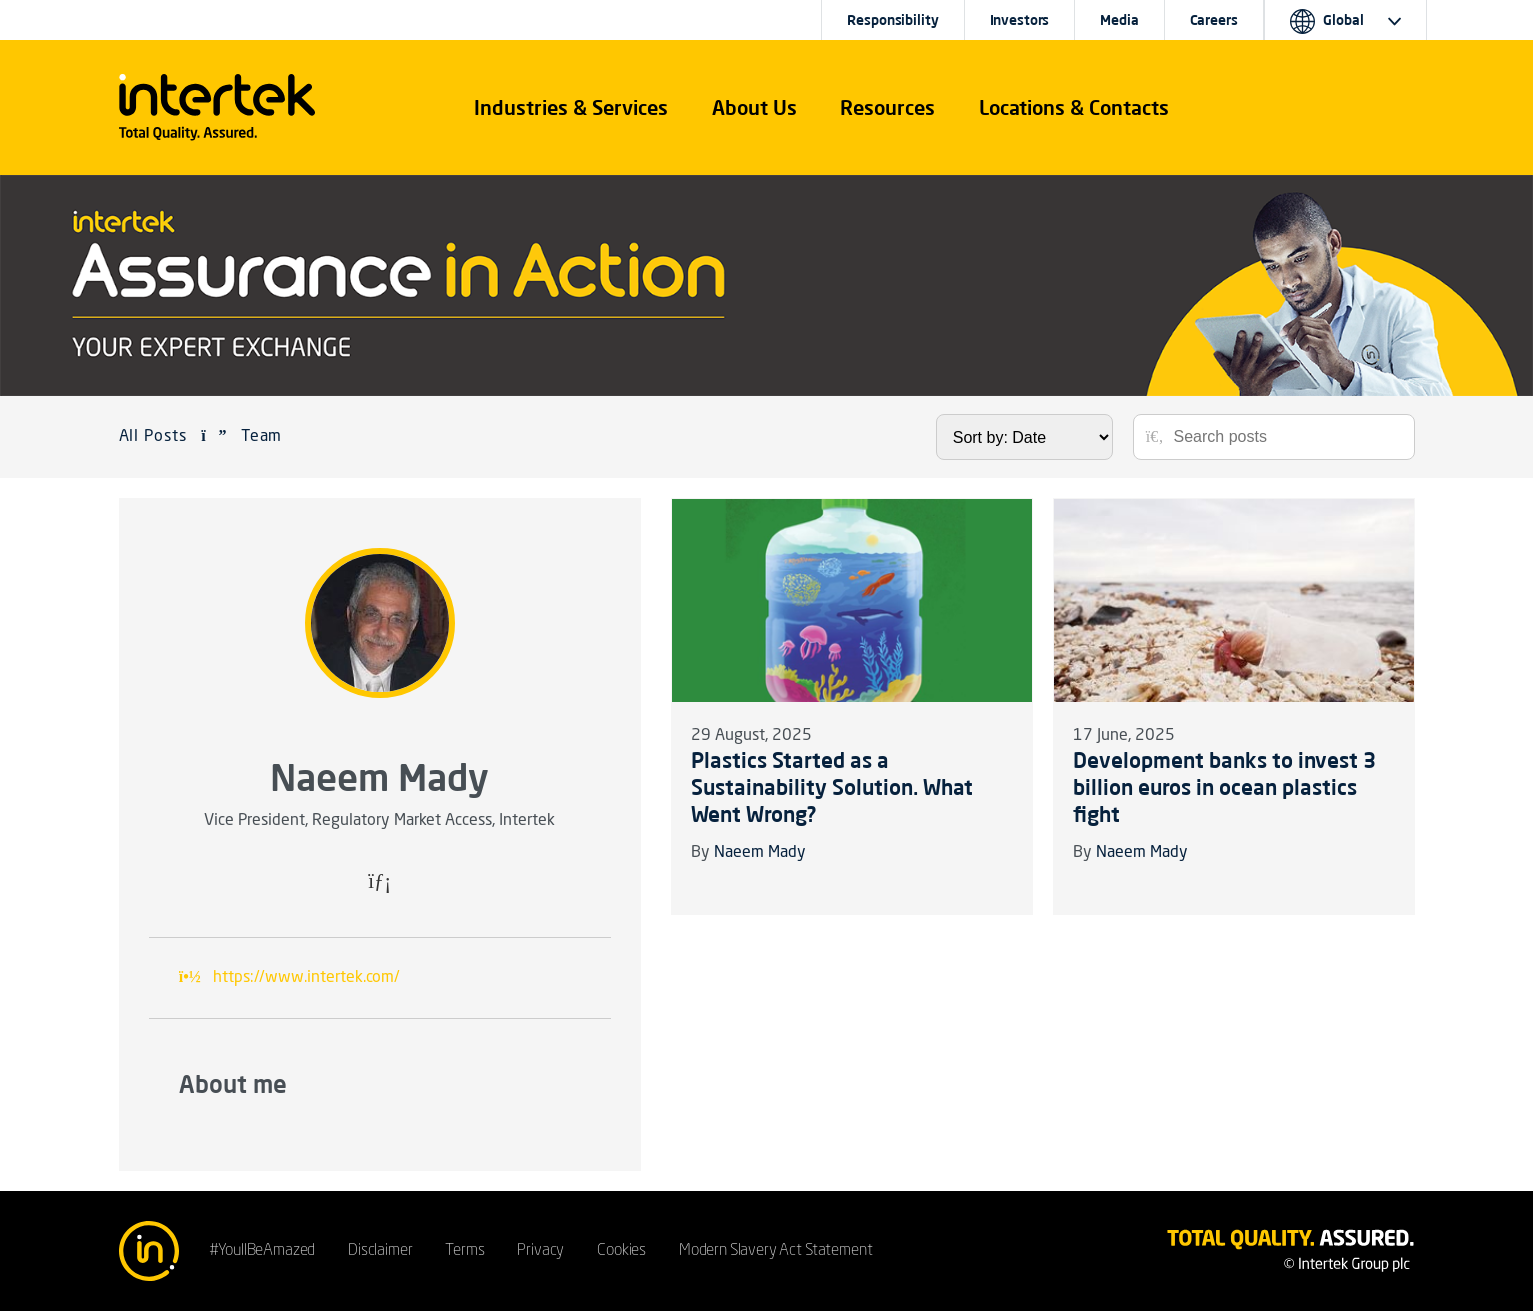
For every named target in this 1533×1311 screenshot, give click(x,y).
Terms (464, 1251)
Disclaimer (380, 1251)
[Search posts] (1287, 437)
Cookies (621, 1251)
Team (262, 437)
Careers (1214, 20)
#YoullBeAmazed (262, 1251)
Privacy (540, 1251)
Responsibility (892, 20)
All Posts (153, 437)
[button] (571, 108)
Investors (1020, 20)
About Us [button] (754, 107)
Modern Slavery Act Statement (776, 1251)
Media (1119, 20)
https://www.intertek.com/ (306, 978)
